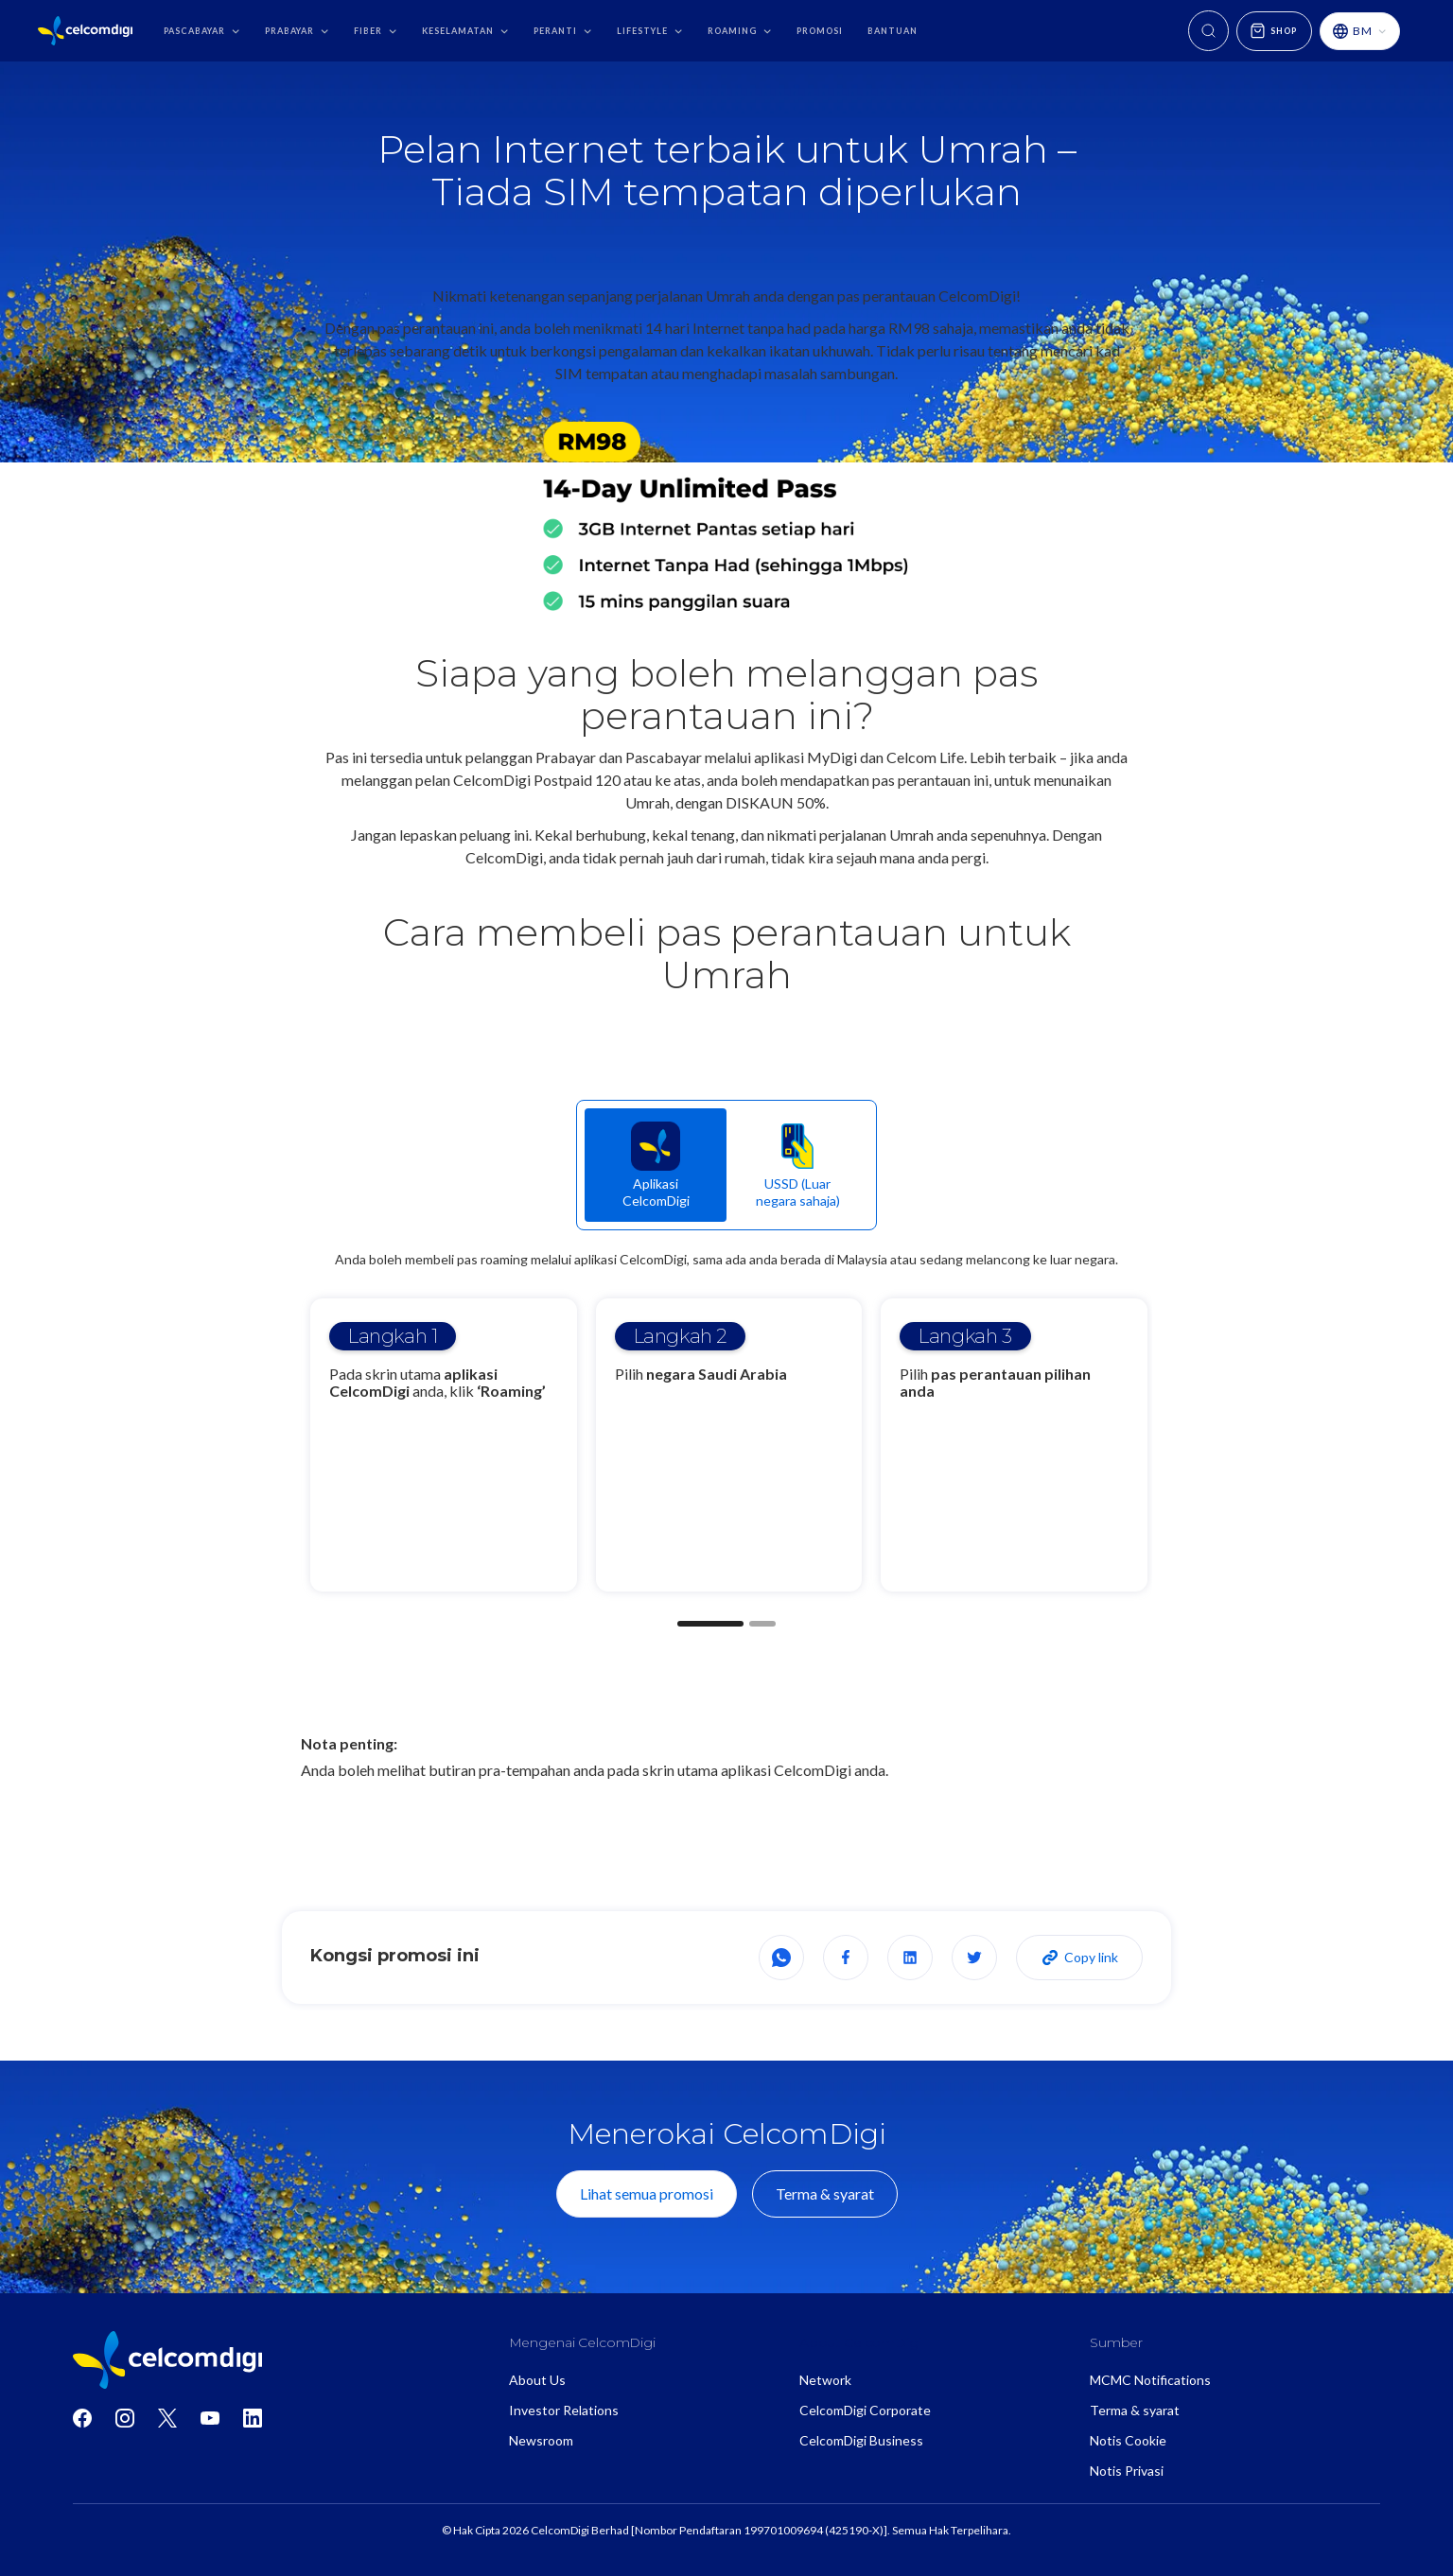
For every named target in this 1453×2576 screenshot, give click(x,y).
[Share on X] (974, 1957)
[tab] (655, 1165)
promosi (820, 31)
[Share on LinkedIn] (910, 1957)
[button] (202, 30)
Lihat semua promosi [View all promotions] (646, 2193)
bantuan (892, 31)
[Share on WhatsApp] (781, 1957)
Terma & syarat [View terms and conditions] (825, 2193)
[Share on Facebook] (845, 1957)
